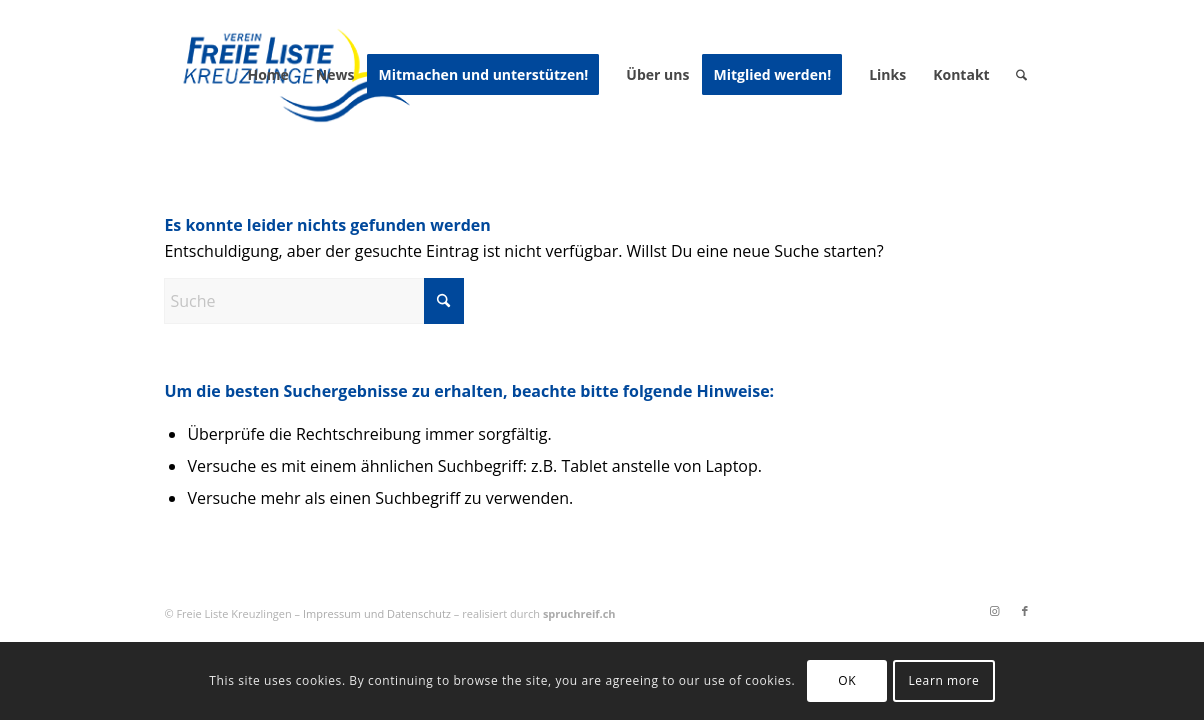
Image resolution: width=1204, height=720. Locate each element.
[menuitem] (267, 75)
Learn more (943, 680)
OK (847, 680)
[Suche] (1021, 75)
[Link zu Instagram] (995, 611)
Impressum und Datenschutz (377, 613)
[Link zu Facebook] (1025, 611)
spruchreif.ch (579, 613)
